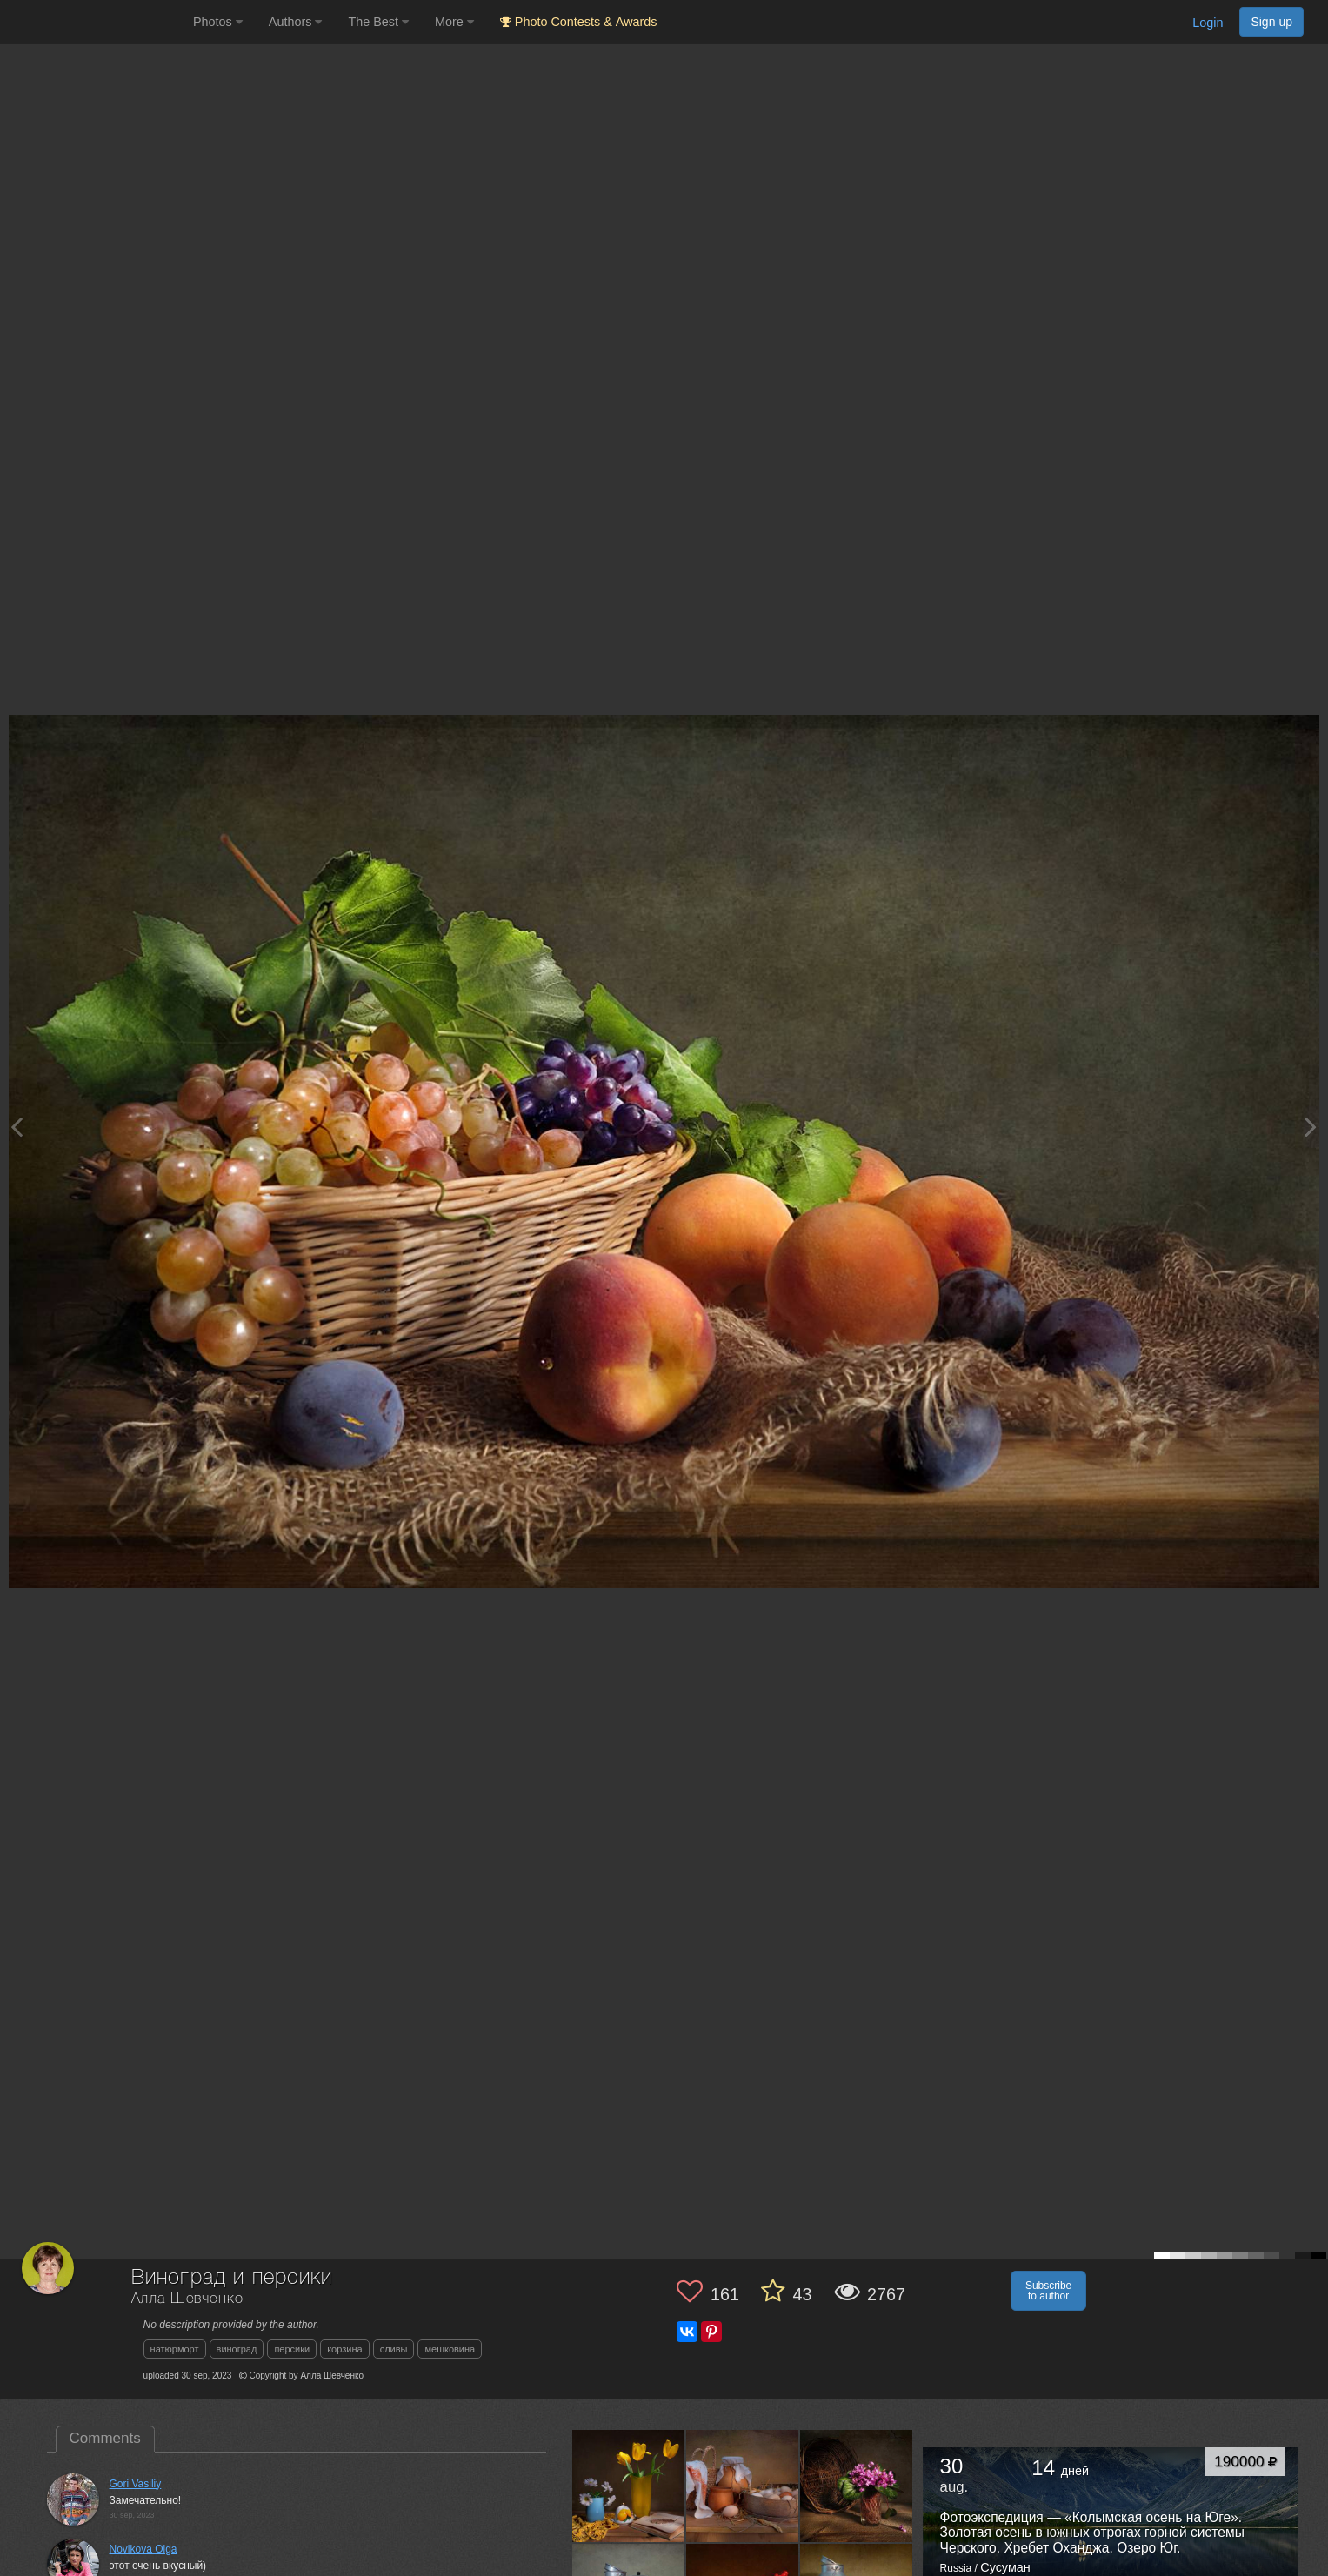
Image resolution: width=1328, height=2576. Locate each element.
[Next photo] (1311, 1126)
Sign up (1271, 22)
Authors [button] (296, 22)
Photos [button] (218, 22)
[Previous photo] (16, 1126)
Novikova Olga (143, 2549)
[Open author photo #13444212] (628, 2485)
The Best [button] (378, 22)
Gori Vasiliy (136, 2484)
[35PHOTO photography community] (94, 22)
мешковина (449, 2349)
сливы (394, 2349)
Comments (105, 2438)
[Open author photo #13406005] (856, 2485)
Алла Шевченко (187, 2299)
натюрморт (174, 2349)
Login (1207, 23)
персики (292, 2349)
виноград (237, 2349)
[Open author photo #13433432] (742, 2485)
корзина (344, 2349)
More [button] (454, 22)
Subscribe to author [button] (1048, 2290)
